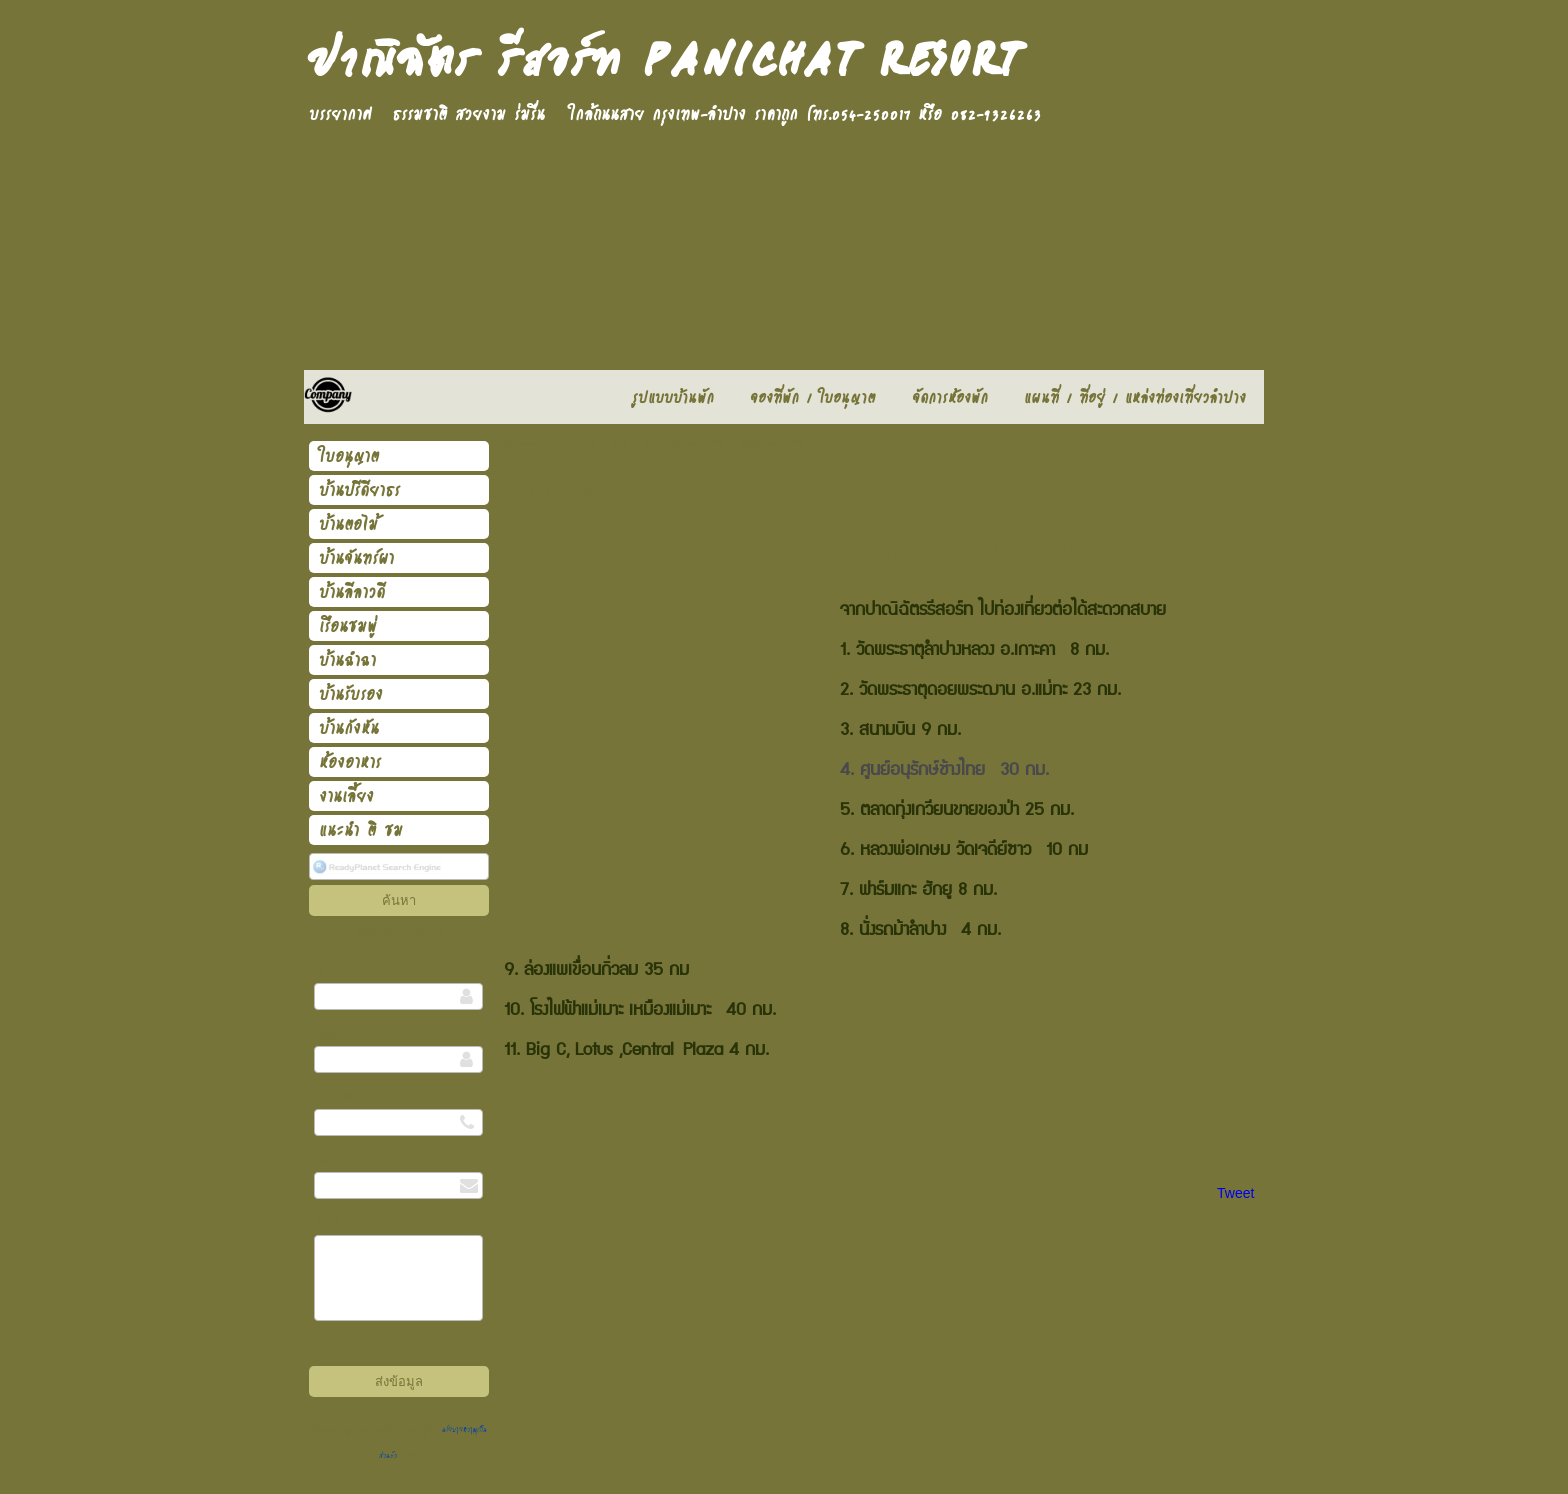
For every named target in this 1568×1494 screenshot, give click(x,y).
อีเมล (323, 1158)
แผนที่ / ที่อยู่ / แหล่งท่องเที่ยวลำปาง (649, 443)
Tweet (1235, 1193)
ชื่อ (319, 969)
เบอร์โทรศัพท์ (335, 1095)
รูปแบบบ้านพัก (531, 443)
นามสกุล (328, 1032)
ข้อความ (327, 1221)
